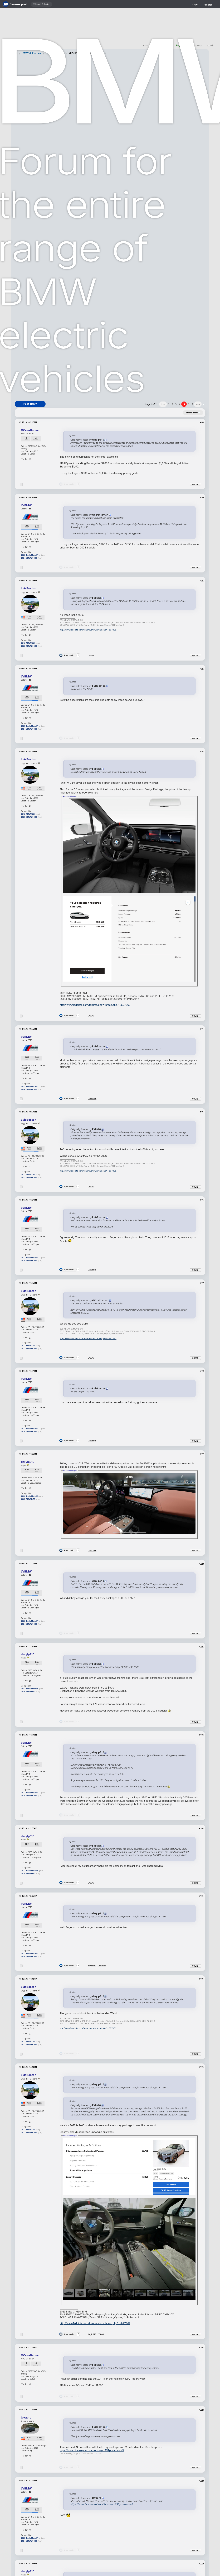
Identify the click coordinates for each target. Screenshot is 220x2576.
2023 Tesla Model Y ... (31, 555)
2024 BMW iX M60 (29, 558)
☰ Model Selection (41, 4)
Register (208, 5)
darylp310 (27, 1462)
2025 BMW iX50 (28, 1499)
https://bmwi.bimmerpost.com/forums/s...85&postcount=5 (92, 2450)
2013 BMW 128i (28, 643)
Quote (195, 484)
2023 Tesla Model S (29, 1496)
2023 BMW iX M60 (29, 646)
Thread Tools (192, 413)
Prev (163, 404)
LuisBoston (28, 588)
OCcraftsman (30, 430)
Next (198, 404)
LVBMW (26, 505)
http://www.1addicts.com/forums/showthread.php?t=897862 (88, 630)
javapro (26, 2417)
